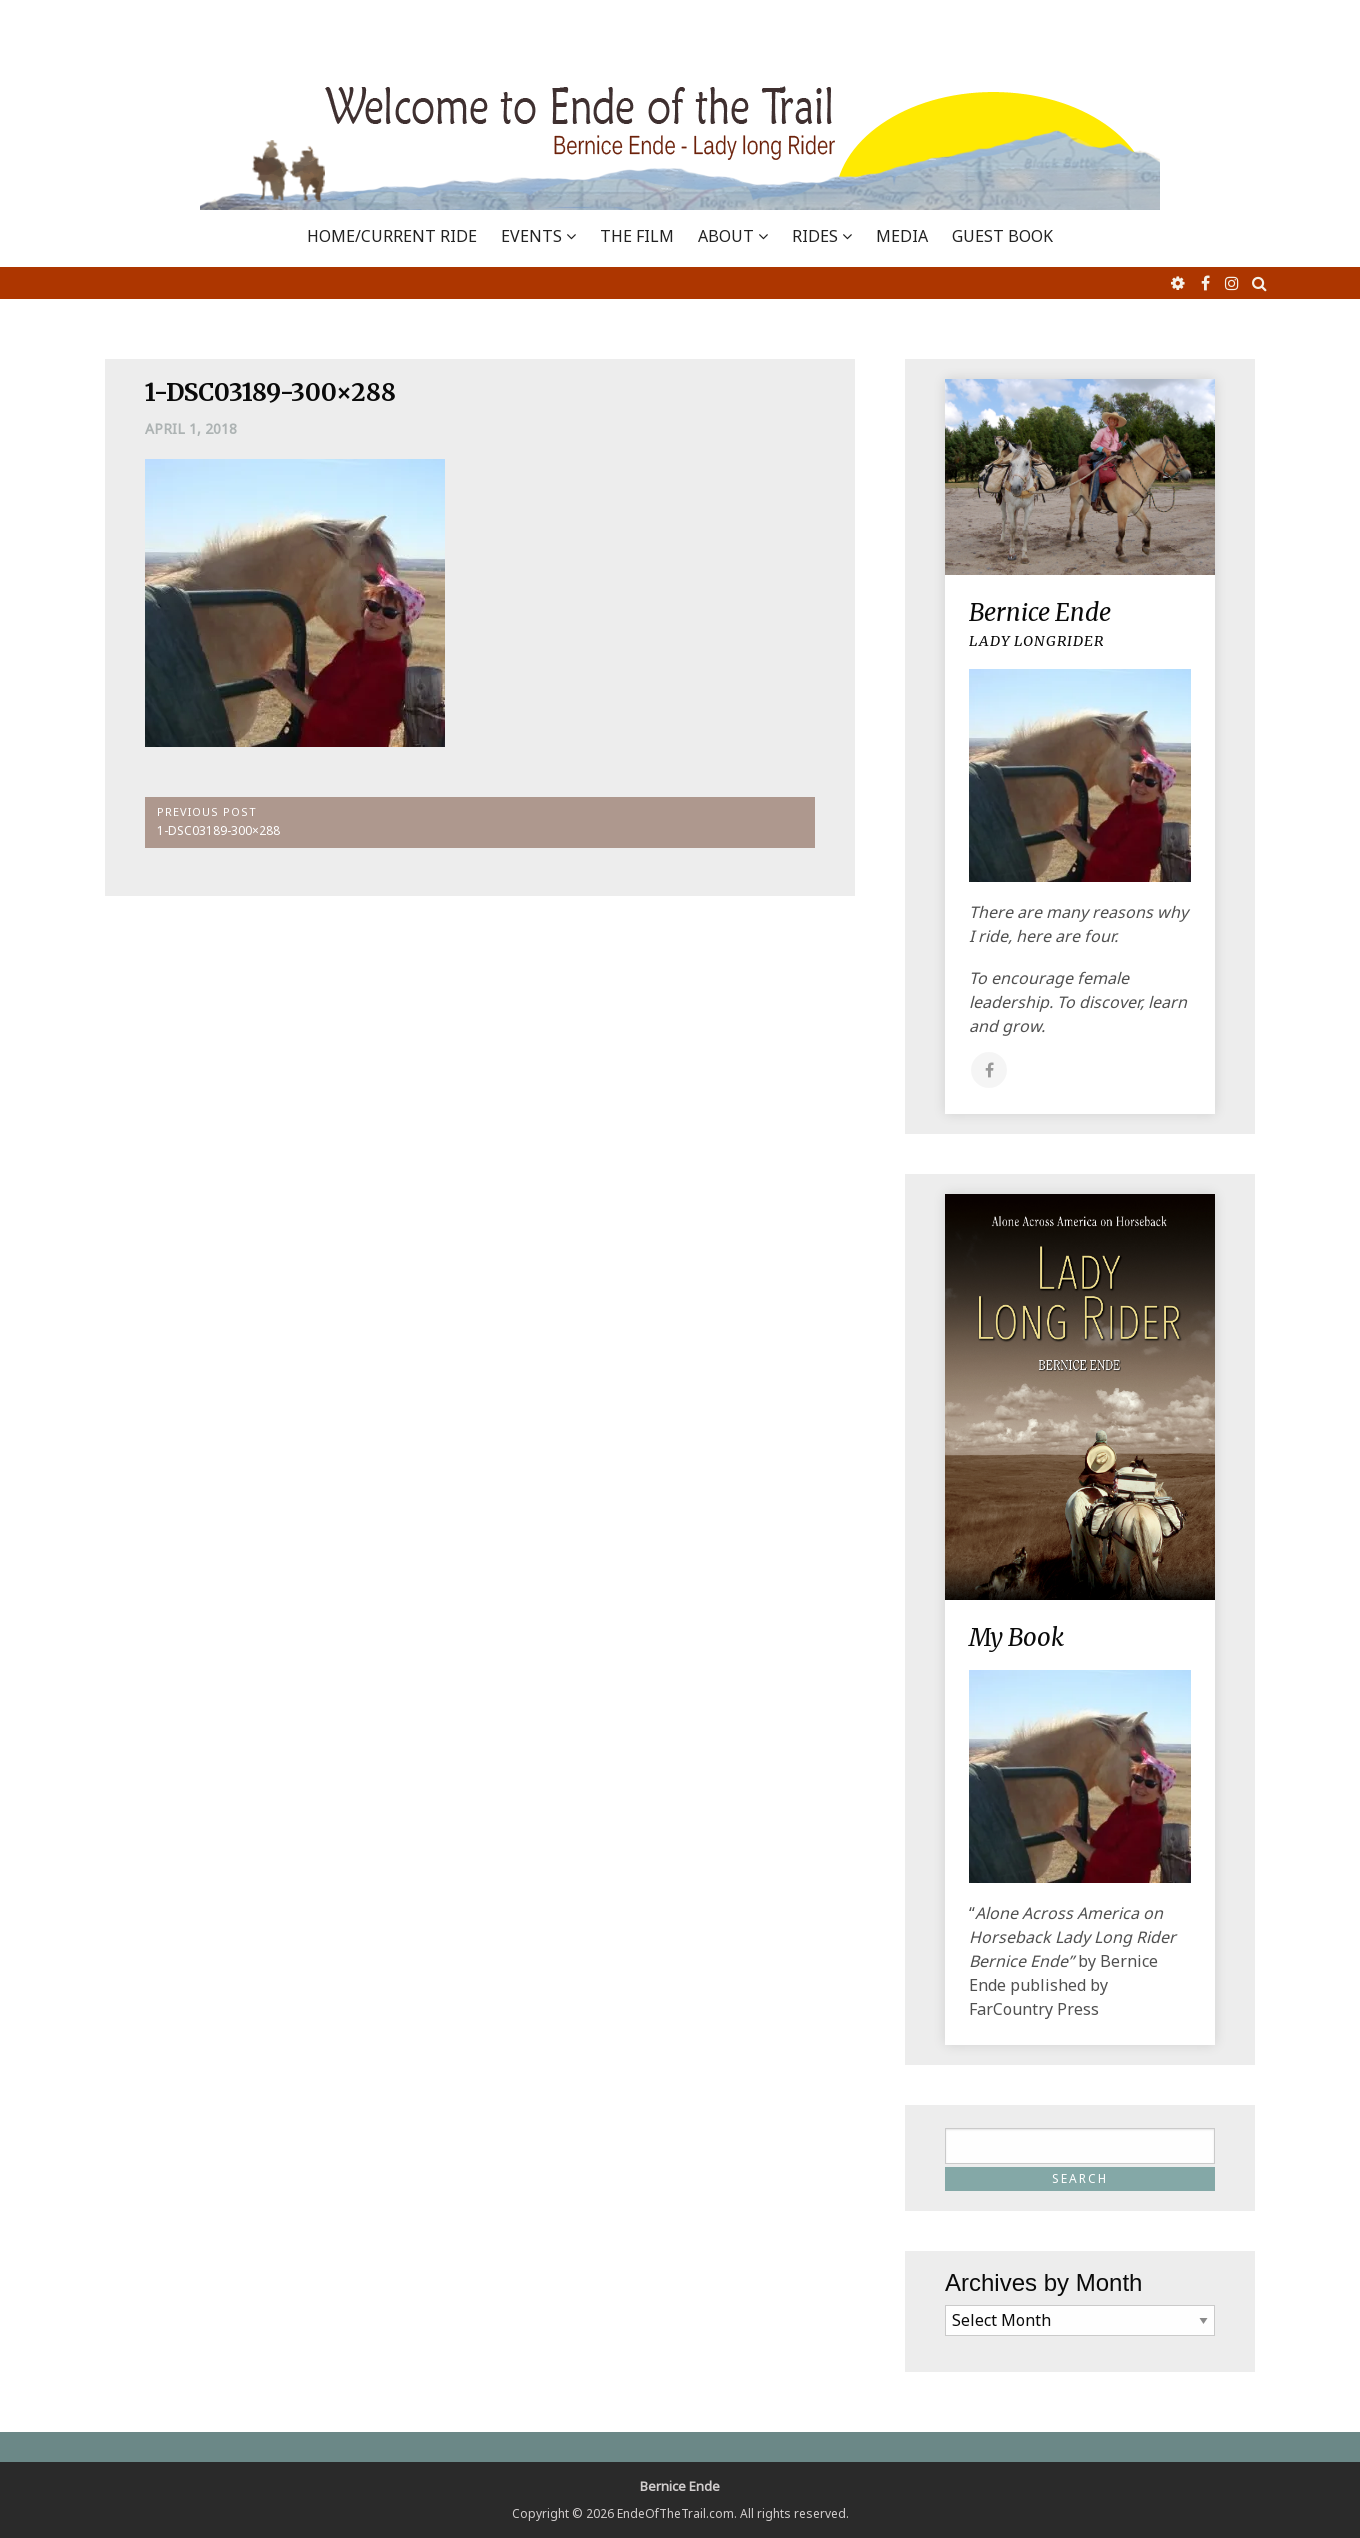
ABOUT (726, 236)
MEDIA (902, 236)
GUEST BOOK (1002, 236)
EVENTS (531, 236)
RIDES (815, 236)
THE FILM (637, 236)
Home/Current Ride (392, 236)
